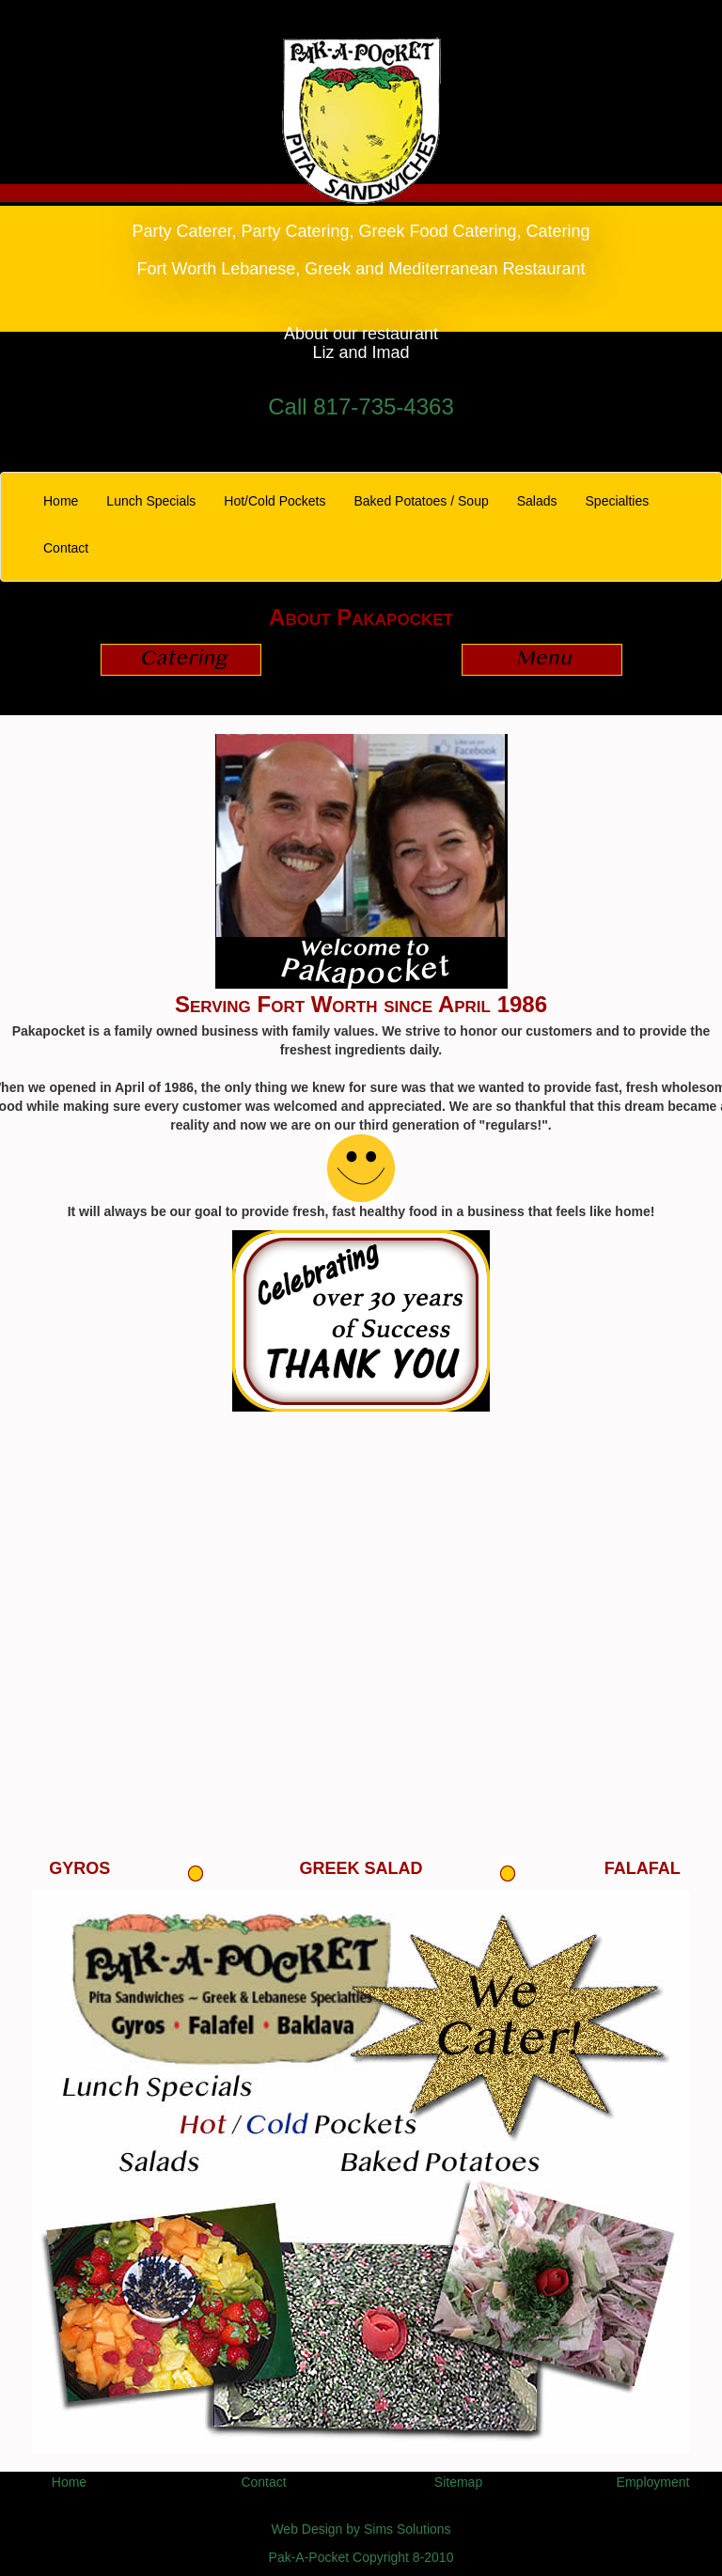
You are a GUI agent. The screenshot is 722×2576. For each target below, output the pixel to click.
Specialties (618, 500)
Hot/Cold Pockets (274, 500)
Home (67, 499)
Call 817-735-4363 (360, 406)
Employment (653, 2482)
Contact (65, 547)
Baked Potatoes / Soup (420, 500)
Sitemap (458, 2482)
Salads (537, 500)
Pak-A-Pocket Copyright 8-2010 (361, 2557)
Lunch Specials (151, 500)
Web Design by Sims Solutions (360, 2529)
